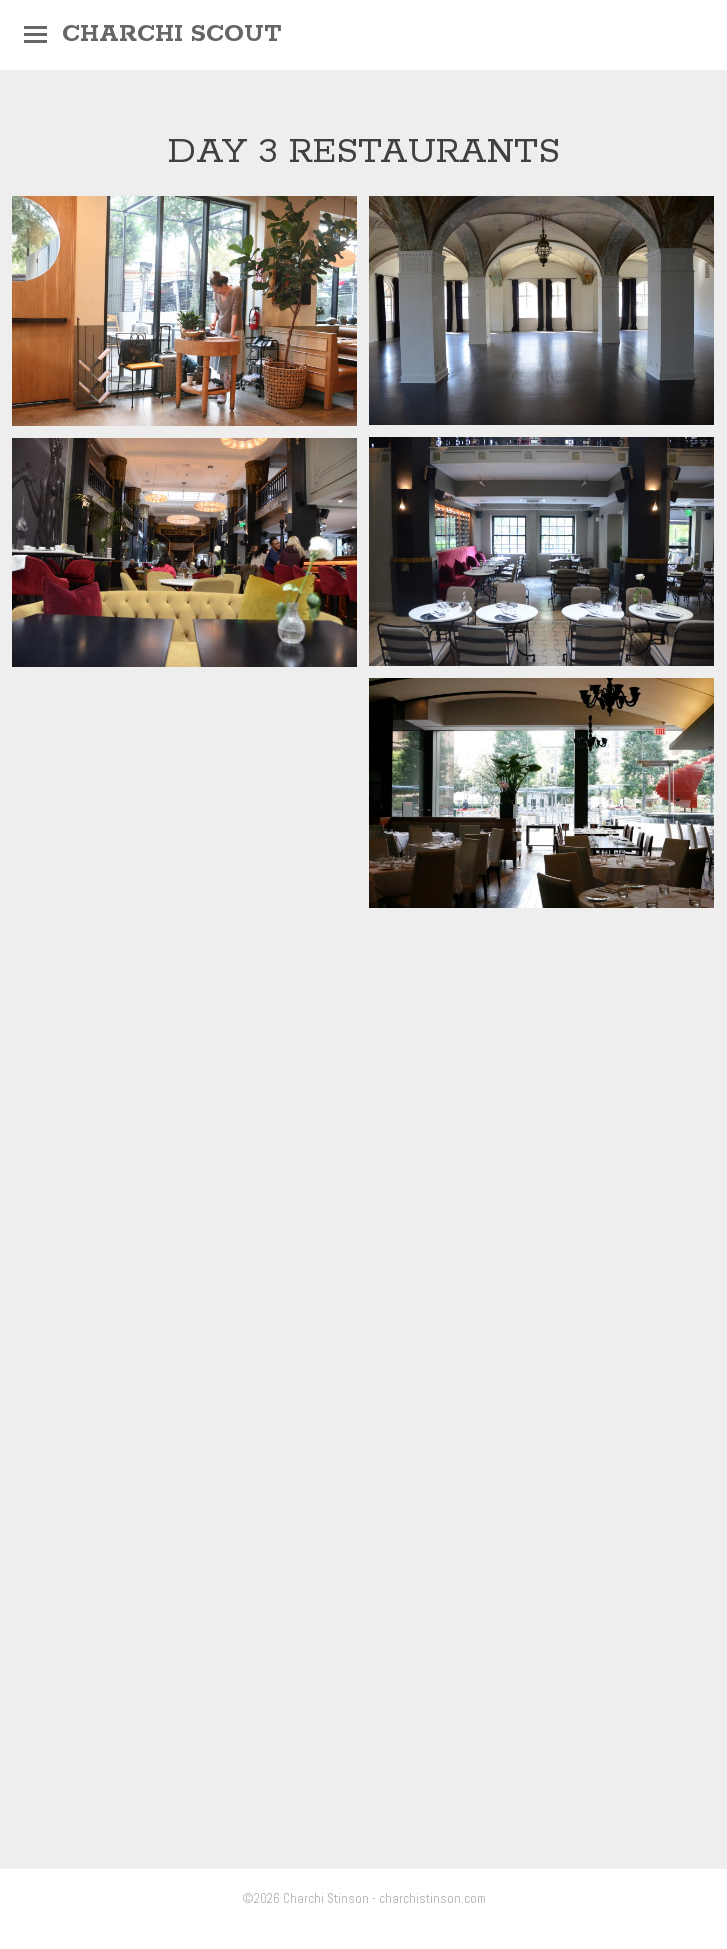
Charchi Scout (171, 34)
